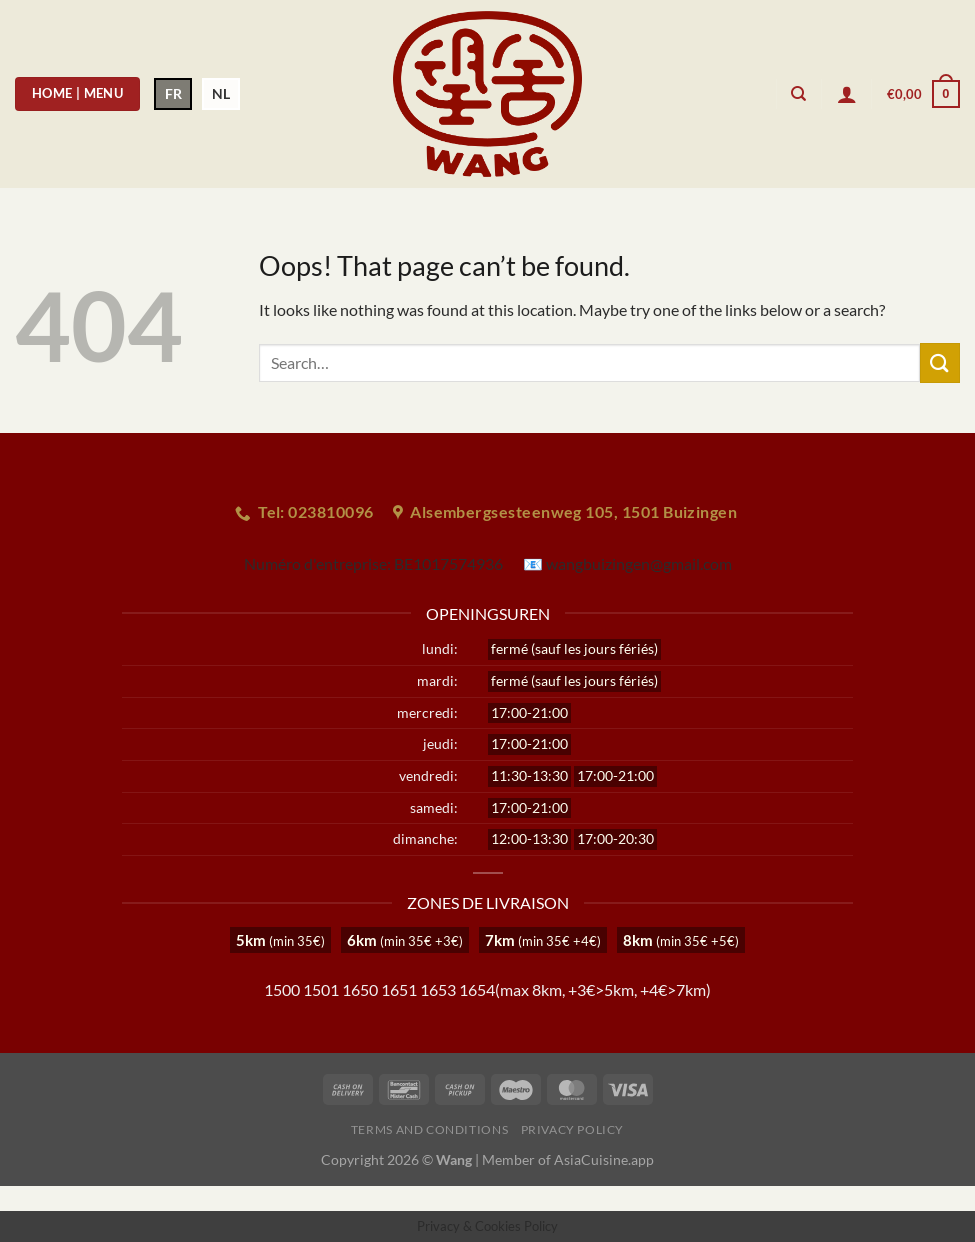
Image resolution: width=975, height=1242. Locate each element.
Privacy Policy (573, 1129)
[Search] (798, 94)
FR (173, 93)
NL (221, 93)
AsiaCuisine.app (604, 1159)
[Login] (847, 94)
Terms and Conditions (429, 1129)
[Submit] (940, 362)
